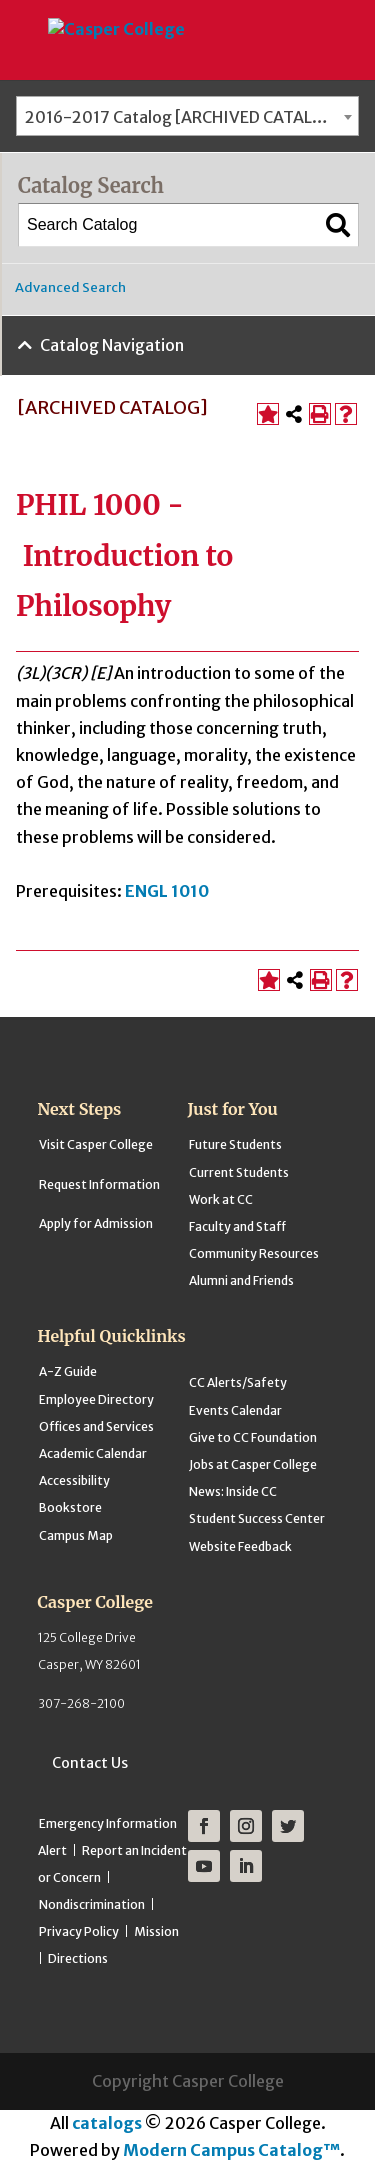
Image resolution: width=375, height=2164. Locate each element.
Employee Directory (96, 1399)
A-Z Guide (68, 1371)
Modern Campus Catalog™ (231, 2150)
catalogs (107, 2123)
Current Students (239, 1172)
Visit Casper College (96, 1144)
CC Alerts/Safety (238, 1382)
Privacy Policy (79, 1931)
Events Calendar (235, 1410)
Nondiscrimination (92, 1904)
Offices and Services (96, 1426)
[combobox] (187, 116)
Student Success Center (257, 1518)
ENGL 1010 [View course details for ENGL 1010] (167, 891)
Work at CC (221, 1199)
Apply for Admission (96, 1223)
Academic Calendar (93, 1453)
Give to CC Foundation (253, 1437)
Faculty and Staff (237, 1226)
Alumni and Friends (241, 1280)
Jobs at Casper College (253, 1464)
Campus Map (76, 1535)
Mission (156, 1931)
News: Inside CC (233, 1491)
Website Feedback (240, 1546)
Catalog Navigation (112, 345)
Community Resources (254, 1253)
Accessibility (74, 1480)
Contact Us (90, 1763)
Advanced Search (70, 287)
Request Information (99, 1184)
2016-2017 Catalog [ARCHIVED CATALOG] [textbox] (184, 117)
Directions (78, 1958)
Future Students (235, 1144)
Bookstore (70, 1507)
